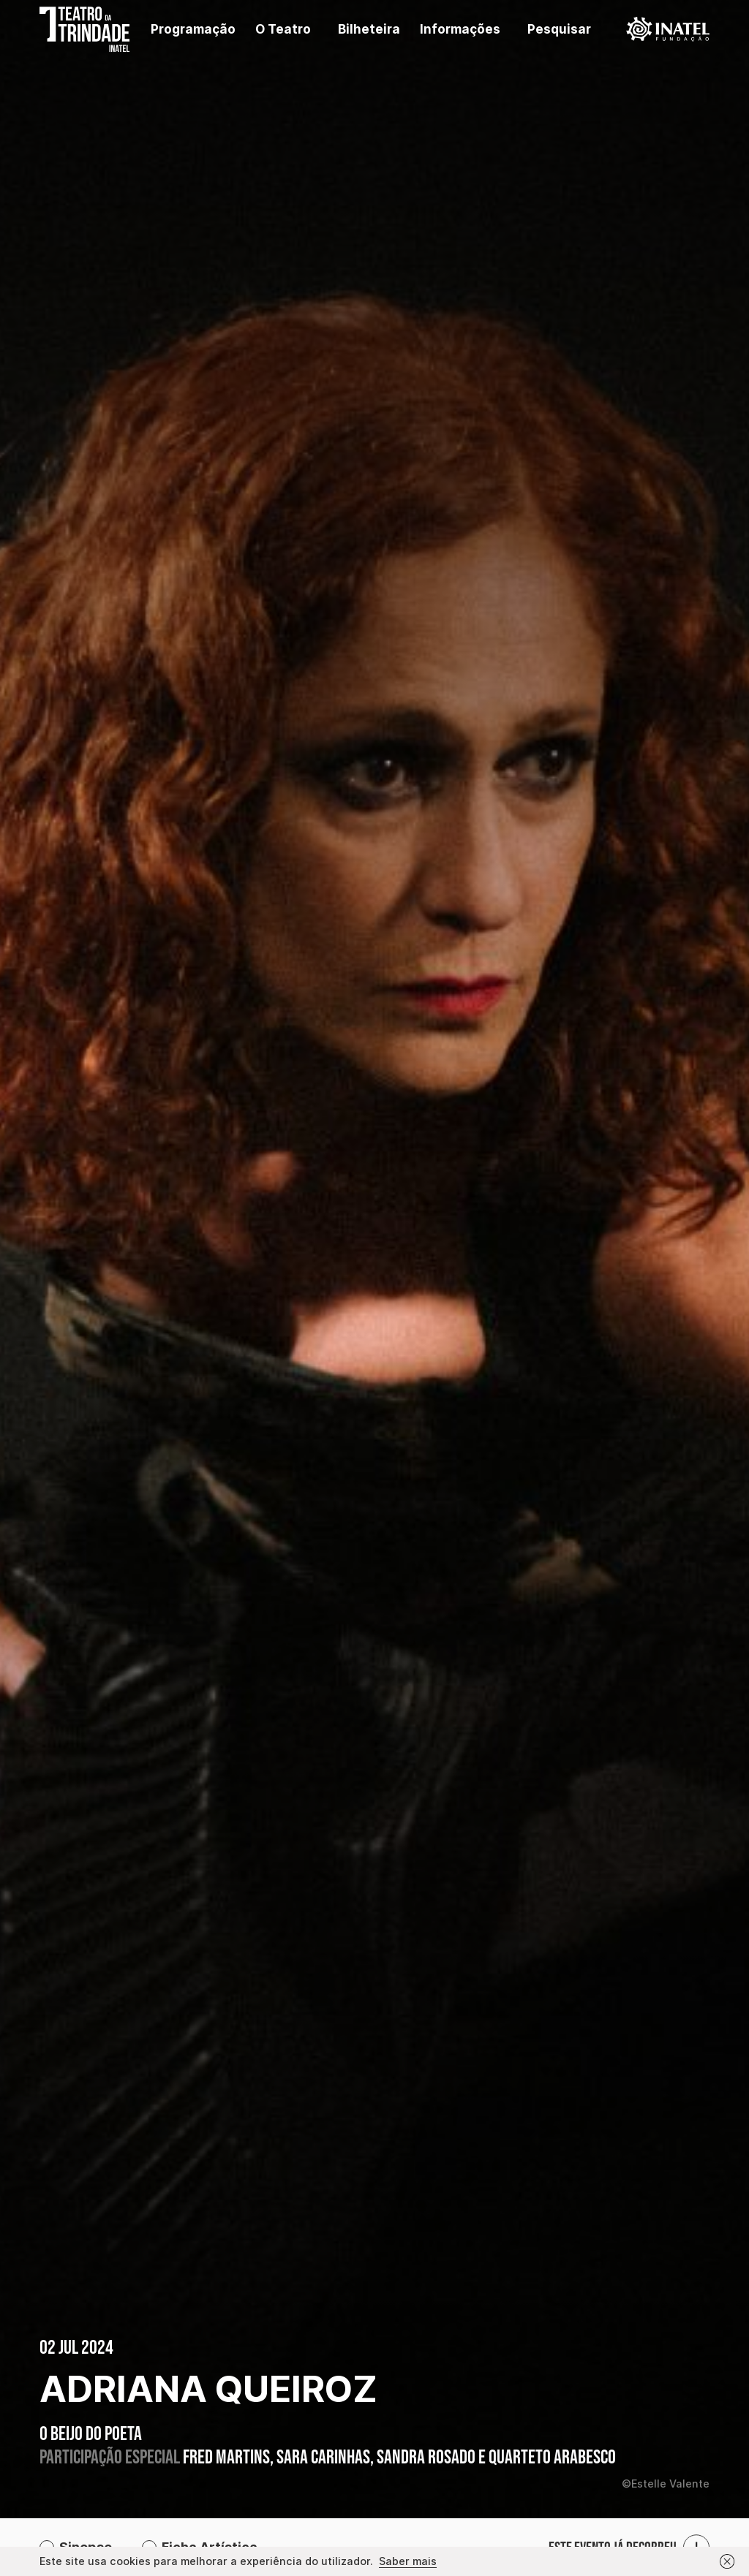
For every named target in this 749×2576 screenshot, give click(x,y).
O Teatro (283, 29)
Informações (460, 29)
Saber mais (408, 2561)
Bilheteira (369, 29)
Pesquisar (559, 29)
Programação (193, 29)
